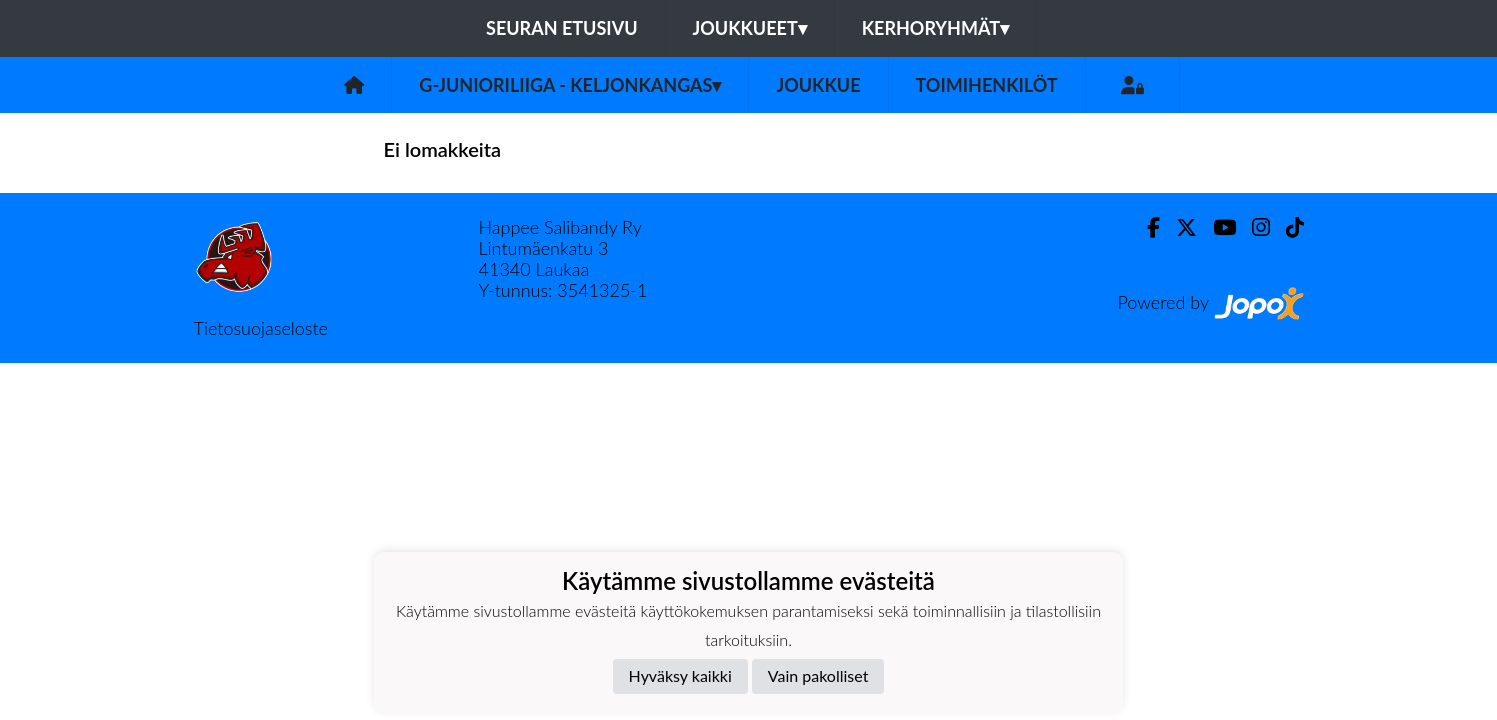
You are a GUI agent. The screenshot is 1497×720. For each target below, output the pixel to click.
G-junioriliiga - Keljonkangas (570, 85)
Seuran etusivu (562, 28)
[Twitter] (1178, 227)
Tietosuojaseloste (261, 328)
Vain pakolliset (818, 675)
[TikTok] (1287, 227)
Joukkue (818, 85)
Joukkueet (750, 28)
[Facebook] (1145, 227)
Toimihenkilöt (987, 85)
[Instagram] (1253, 227)
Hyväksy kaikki (680, 675)
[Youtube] (1216, 227)
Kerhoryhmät (935, 28)
